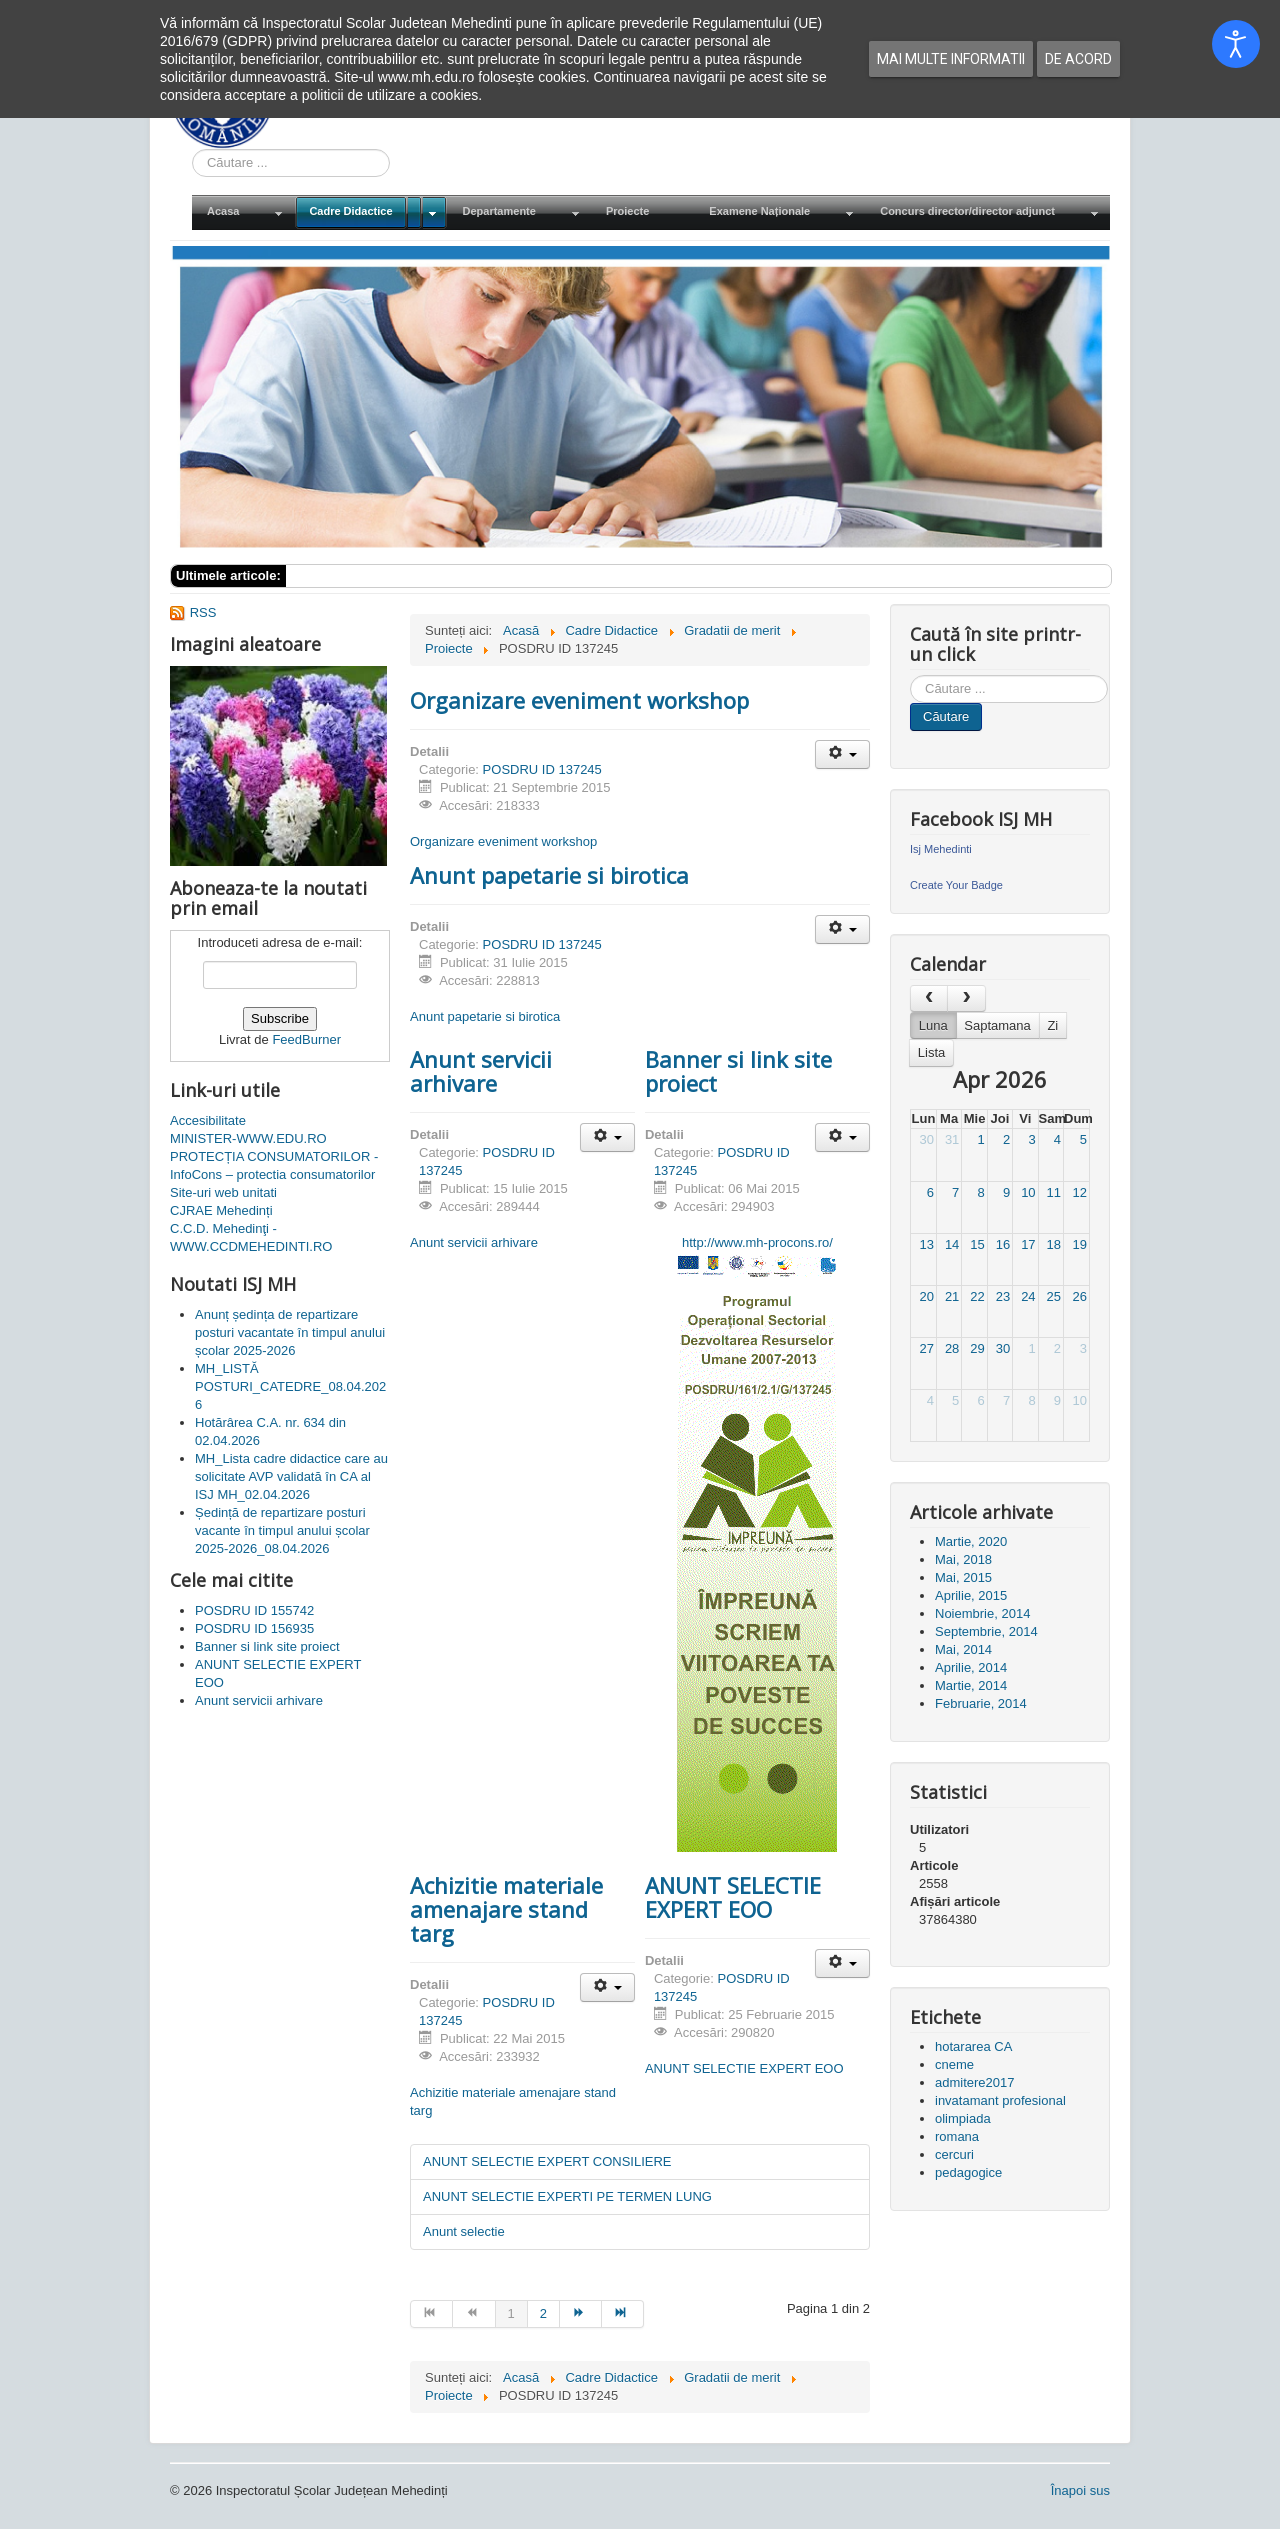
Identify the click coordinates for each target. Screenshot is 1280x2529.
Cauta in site (192, 149)
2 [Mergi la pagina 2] (543, 2313)
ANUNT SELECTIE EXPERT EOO (733, 1897)
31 (952, 1139)
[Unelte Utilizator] (842, 754)
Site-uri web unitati (223, 1192)
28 (952, 1348)
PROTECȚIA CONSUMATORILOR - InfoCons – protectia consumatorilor (274, 1165)
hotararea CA (973, 2046)
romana (957, 2136)
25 (1054, 1296)
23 (1003, 1296)
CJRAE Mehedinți (221, 1210)
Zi (1052, 1025)
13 (926, 1244)
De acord (1078, 59)
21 (952, 1296)
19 (1080, 1244)
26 (1080, 1296)
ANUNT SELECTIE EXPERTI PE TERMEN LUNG (567, 2196)
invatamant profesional (1000, 2100)
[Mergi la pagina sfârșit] (623, 2314)
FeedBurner (306, 1039)
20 (926, 1296)
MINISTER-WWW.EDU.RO (248, 1138)
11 (1054, 1192)
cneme (954, 2064)
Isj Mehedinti (941, 849)
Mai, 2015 (963, 1577)
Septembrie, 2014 (986, 1631)
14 (952, 1244)
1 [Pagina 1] (511, 2313)
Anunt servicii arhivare (481, 1071)
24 (1028, 1296)
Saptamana (997, 1025)
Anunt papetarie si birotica (549, 875)
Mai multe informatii (951, 59)
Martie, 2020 (971, 1541)
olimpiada (963, 2118)
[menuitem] (243, 212)
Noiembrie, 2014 (982, 1613)
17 (1028, 1244)
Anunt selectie (464, 2231)
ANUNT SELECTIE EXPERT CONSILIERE (547, 2161)
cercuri (954, 2154)
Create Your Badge (956, 885)
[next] (966, 998)
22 (977, 1296)
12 (1080, 1192)
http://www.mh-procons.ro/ (757, 1242)
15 (977, 1244)
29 (977, 1348)
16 (1003, 1244)
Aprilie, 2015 (971, 1595)
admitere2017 (975, 2082)
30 (926, 1139)
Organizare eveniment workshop (579, 700)
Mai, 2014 (963, 1649)
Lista (931, 1052)
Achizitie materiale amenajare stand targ (506, 1909)
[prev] (929, 998)
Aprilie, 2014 (971, 1667)
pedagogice (968, 2172)
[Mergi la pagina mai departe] (581, 2314)
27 (926, 1348)
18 (1054, 1244)
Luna (933, 1025)
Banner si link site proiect (738, 1071)
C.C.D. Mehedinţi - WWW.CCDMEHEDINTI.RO (251, 1237)
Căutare (946, 716)
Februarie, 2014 (981, 1703)
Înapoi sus (1080, 2490)
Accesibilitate (208, 1120)
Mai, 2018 (963, 1559)
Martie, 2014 (971, 1685)
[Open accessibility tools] (1236, 44)
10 (1028, 1192)
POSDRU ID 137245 (542, 769)
